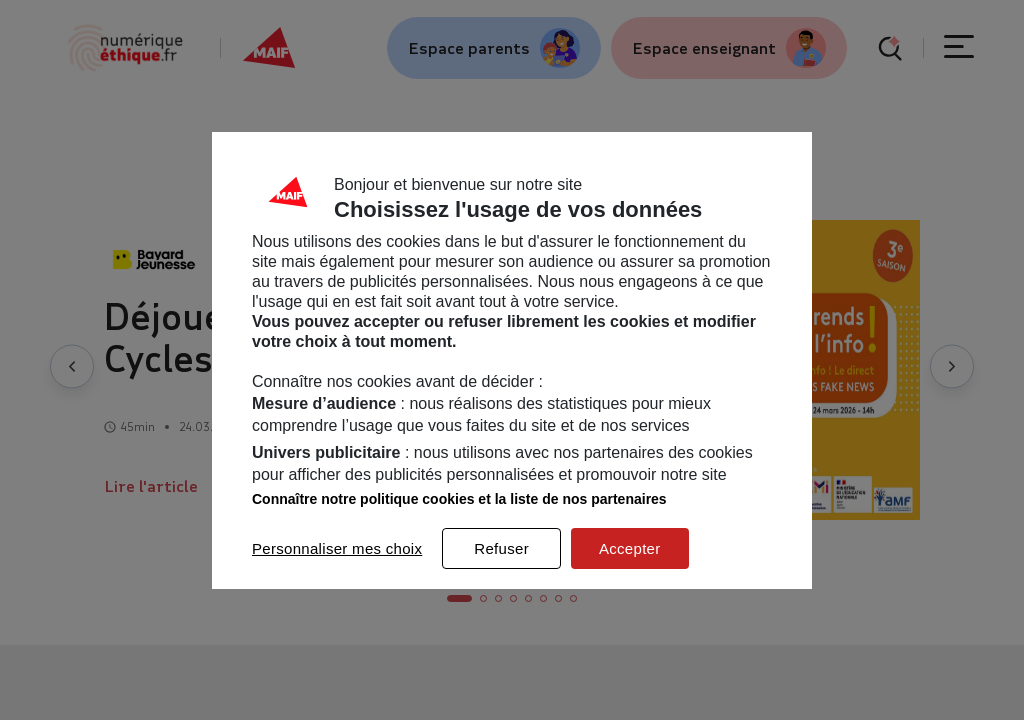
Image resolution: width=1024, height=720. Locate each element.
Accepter (630, 548)
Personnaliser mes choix (337, 548)
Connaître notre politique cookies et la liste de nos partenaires (459, 499)
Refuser (501, 548)
